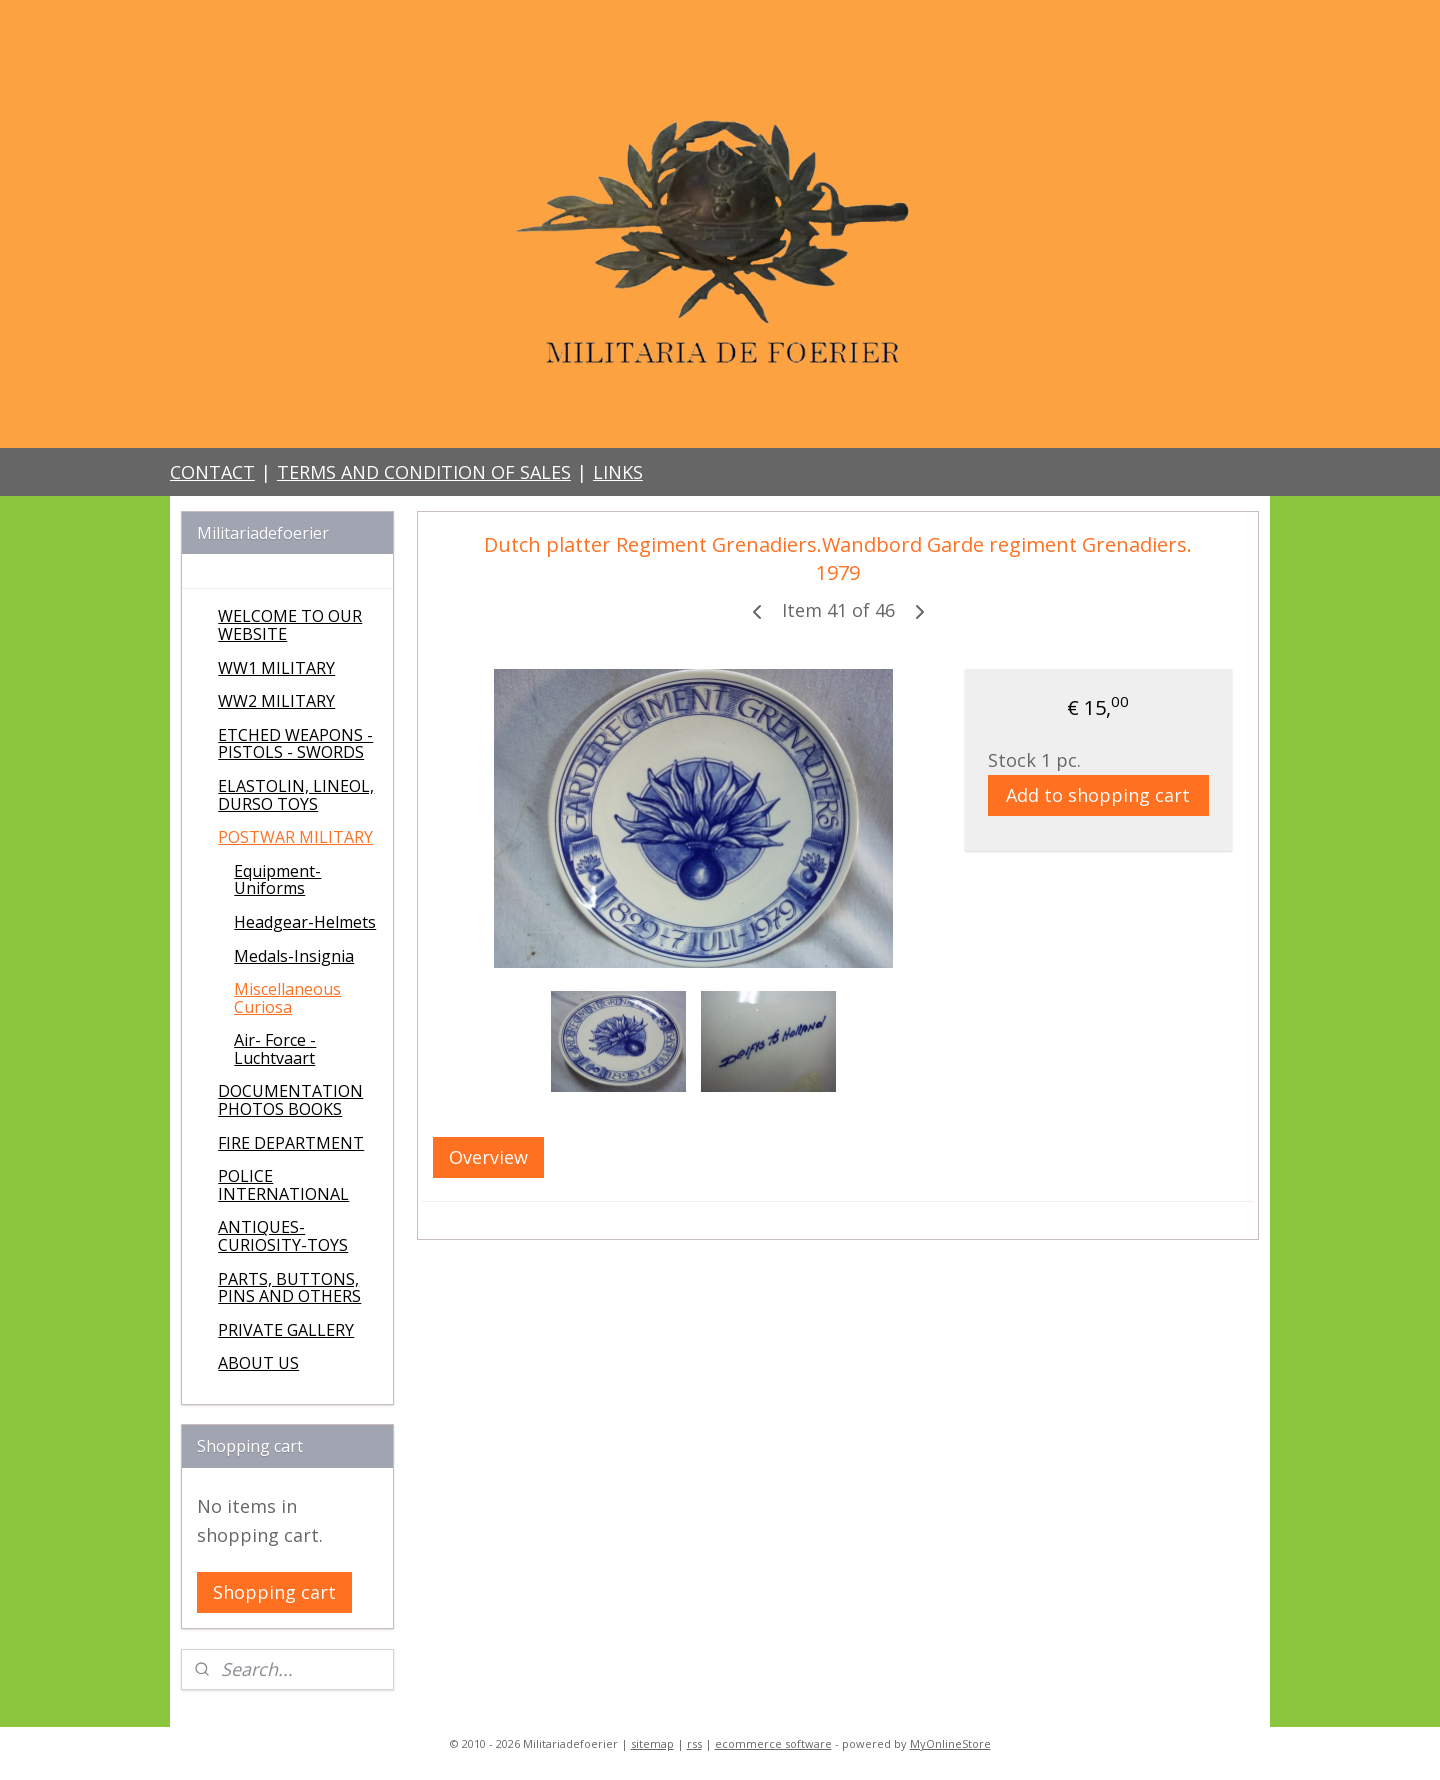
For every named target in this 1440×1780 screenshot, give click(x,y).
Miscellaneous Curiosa (287, 998)
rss (694, 1743)
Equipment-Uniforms (277, 880)
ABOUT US (258, 1363)
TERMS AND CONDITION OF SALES (424, 472)
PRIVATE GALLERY (286, 1330)
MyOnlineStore (950, 1743)
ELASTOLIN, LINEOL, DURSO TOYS (296, 795)
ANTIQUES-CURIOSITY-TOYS (283, 1236)
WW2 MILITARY (276, 701)
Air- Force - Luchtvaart (275, 1049)
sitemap (652, 1743)
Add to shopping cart (1098, 795)
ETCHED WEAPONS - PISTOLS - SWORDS (295, 744)
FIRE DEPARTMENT (291, 1143)
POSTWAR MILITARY (295, 837)
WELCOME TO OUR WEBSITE (290, 625)
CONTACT (212, 472)
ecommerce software (773, 1743)
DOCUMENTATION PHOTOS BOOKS (290, 1100)
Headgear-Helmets (305, 922)
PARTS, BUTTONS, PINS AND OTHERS (289, 1288)
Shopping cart (274, 1592)
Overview (488, 1157)
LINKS (618, 472)
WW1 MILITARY (276, 668)
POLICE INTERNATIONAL (283, 1185)
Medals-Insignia (294, 956)
